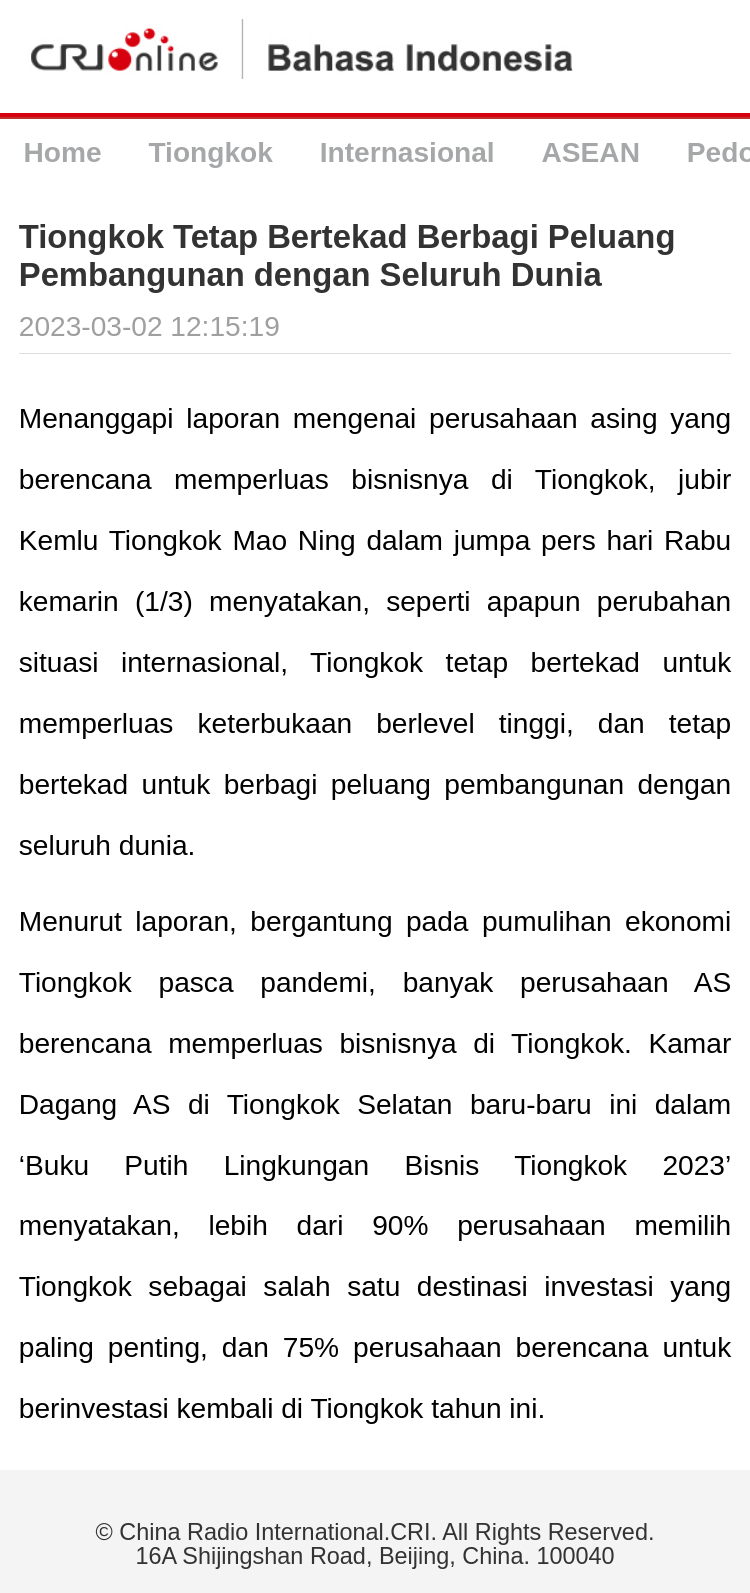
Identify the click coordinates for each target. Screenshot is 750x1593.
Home (62, 152)
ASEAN (591, 152)
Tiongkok (210, 152)
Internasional (407, 152)
